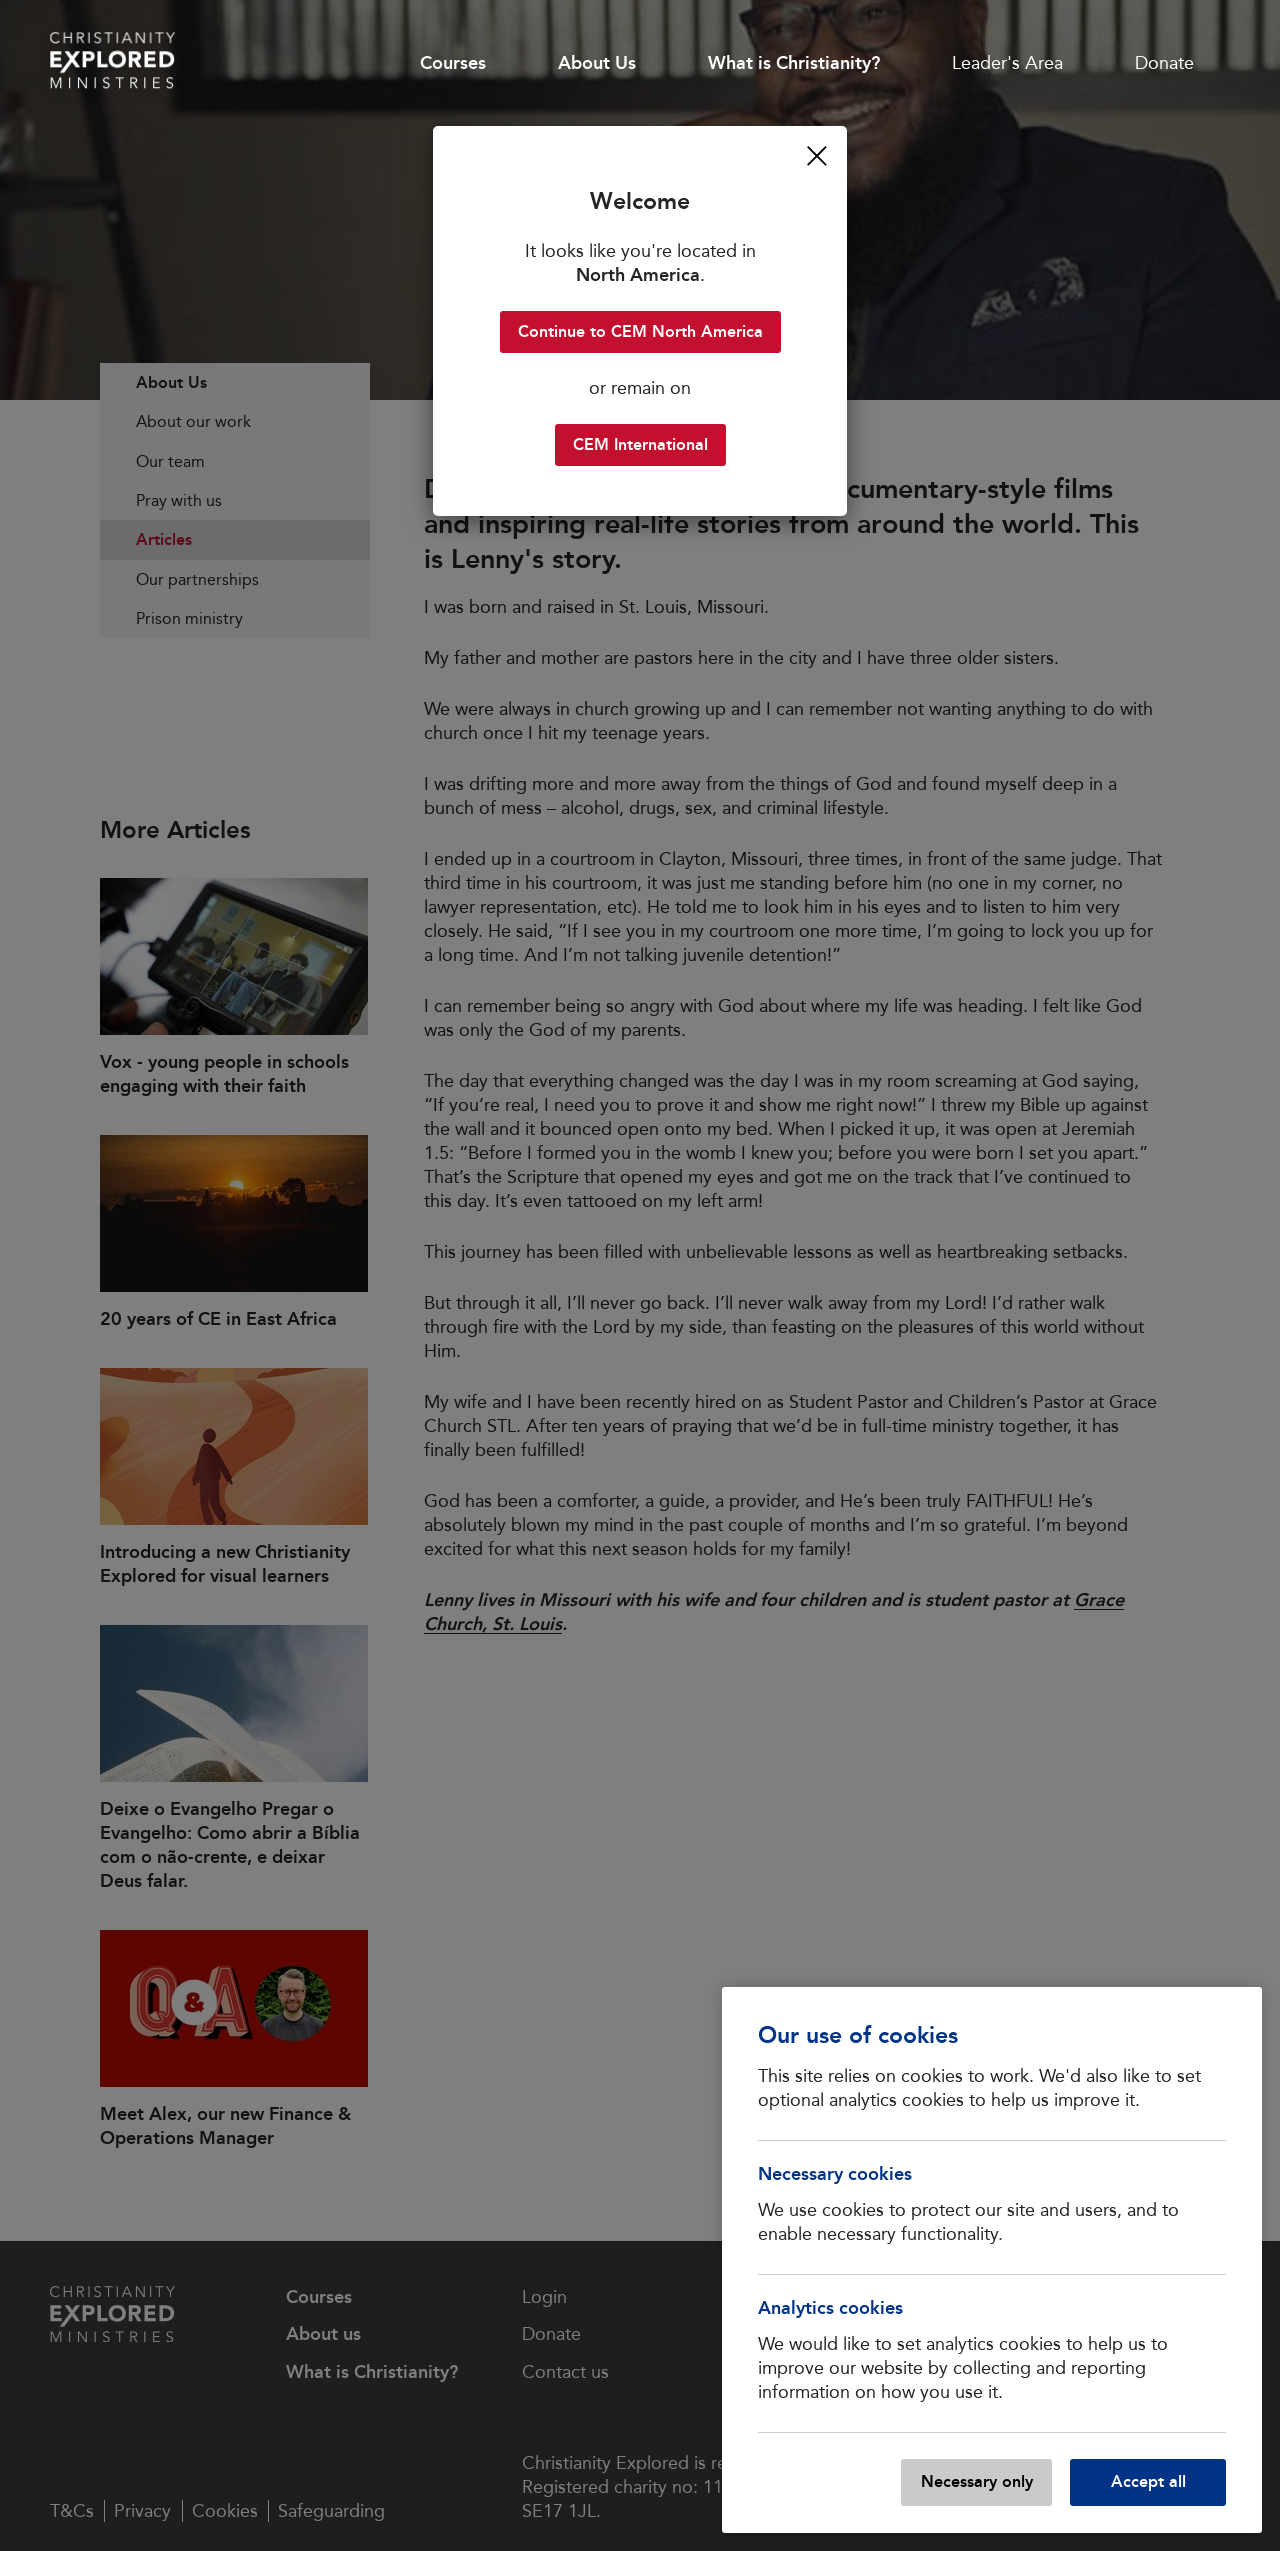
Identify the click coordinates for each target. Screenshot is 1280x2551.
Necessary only (977, 2481)
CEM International (640, 444)
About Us (597, 63)
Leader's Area (1007, 63)
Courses (453, 63)
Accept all (1148, 2481)
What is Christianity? (794, 63)
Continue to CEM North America (640, 331)
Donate (1164, 63)
